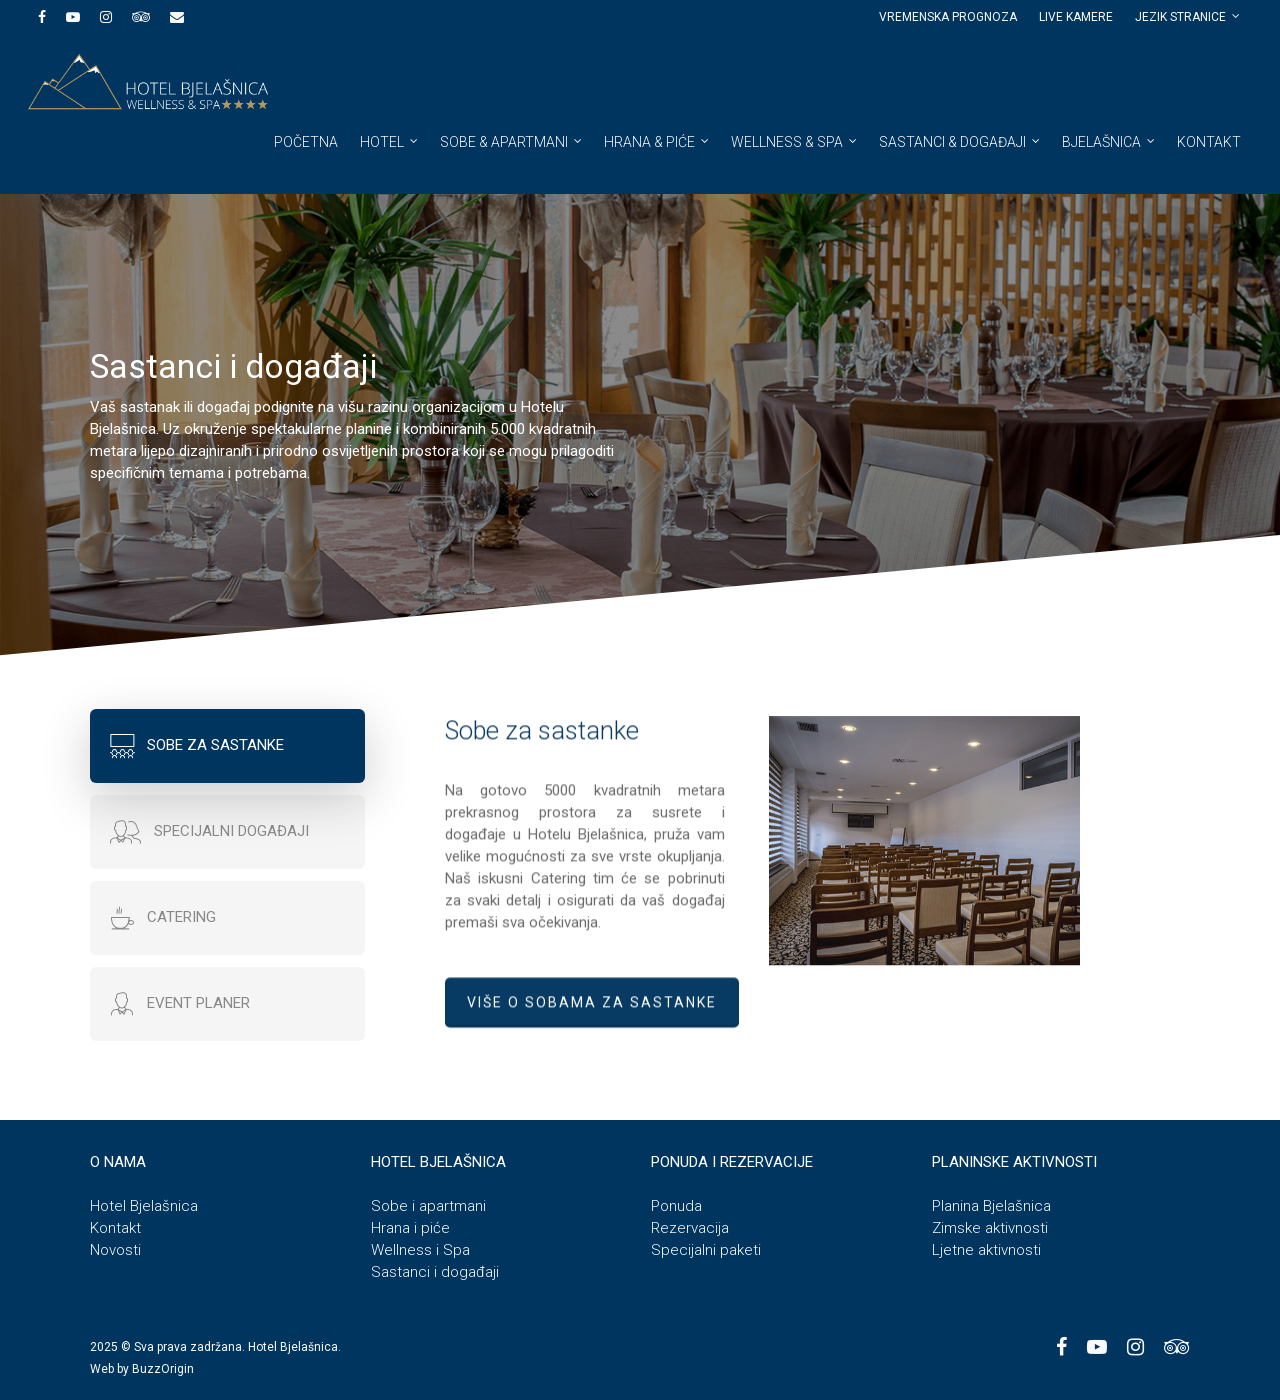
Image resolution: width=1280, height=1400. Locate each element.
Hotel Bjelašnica (144, 1206)
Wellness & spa (795, 141)
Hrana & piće (657, 141)
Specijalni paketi (706, 1250)
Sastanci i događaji (435, 1272)
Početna (306, 142)
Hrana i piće (410, 1228)
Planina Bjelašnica (991, 1206)
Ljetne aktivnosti (986, 1250)
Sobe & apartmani (512, 141)
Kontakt (1209, 142)
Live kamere (1076, 17)
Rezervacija (690, 1228)
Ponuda (676, 1206)
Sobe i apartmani (428, 1206)
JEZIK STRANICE (1188, 17)
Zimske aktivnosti (990, 1228)
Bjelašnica (1109, 141)
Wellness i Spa (420, 1250)
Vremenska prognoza (948, 17)
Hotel (390, 141)
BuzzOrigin (163, 1369)
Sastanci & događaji (960, 141)
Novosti (115, 1250)
